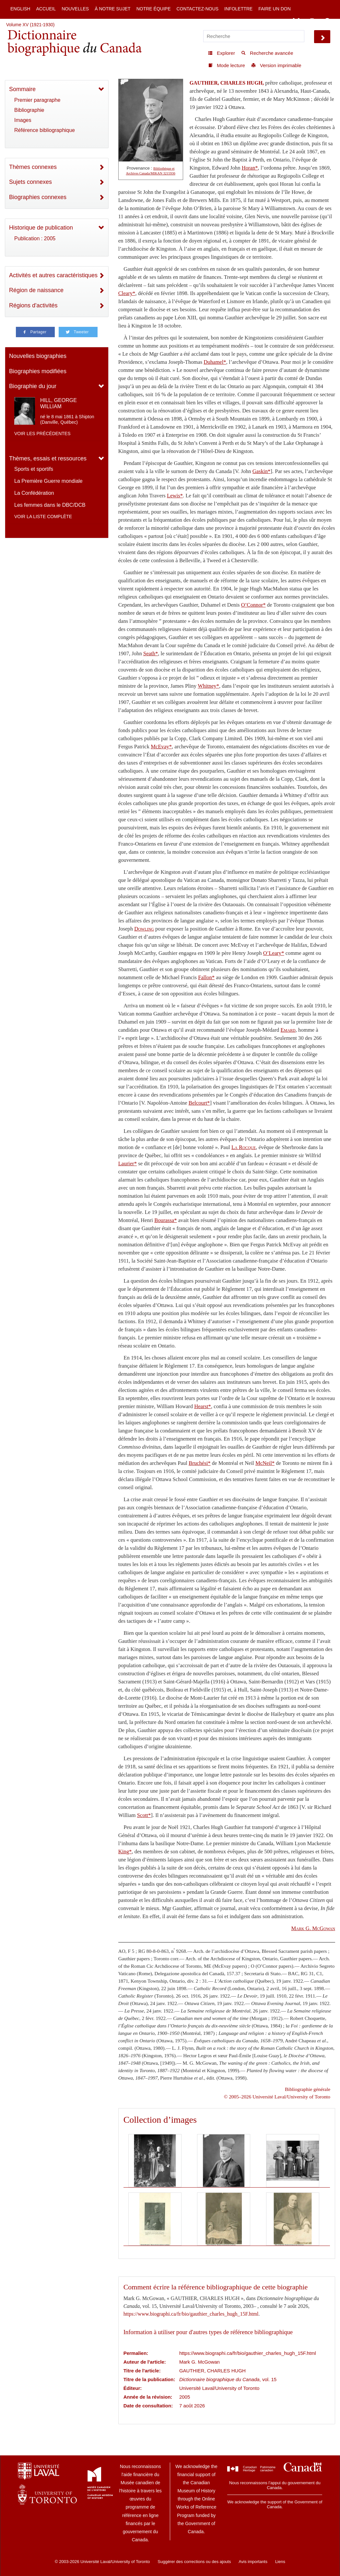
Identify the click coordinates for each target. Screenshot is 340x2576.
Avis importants (253, 2561)
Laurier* (127, 1163)
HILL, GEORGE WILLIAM (58, 403)
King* (125, 1851)
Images (22, 120)
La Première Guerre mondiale (48, 481)
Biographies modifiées (37, 371)
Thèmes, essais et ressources (48, 458)
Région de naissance (36, 290)
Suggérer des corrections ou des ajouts (194, 2561)
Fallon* (206, 977)
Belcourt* (199, 1103)
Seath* (150, 653)
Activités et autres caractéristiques (53, 275)
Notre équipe (153, 8)
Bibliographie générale (307, 2089)
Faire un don (274, 8)
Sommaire (22, 89)
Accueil (46, 8)
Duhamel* (215, 362)
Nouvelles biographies (37, 356)
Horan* (250, 168)
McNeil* (265, 1463)
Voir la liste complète (43, 516)
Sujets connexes (30, 182)
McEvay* (161, 746)
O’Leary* (273, 953)
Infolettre (238, 8)
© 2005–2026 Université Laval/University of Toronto (277, 2096)
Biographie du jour (32, 386)
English (20, 8)
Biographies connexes (37, 197)
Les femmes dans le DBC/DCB (50, 505)
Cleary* (126, 293)
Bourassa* (165, 1220)
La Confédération (34, 493)
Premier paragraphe (37, 100)
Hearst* (202, 1406)
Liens (280, 2561)
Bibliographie (29, 110)
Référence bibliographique (44, 130)
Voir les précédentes (42, 433)
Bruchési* (200, 1463)
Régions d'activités (33, 305)
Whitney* (208, 686)
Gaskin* (261, 471)
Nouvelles (75, 8)
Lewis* (175, 496)
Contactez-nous (197, 8)
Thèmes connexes (33, 167)
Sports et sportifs (33, 469)
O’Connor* (253, 605)
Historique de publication (41, 227)
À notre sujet (112, 8)
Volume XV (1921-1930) (30, 24)
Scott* (144, 1815)
